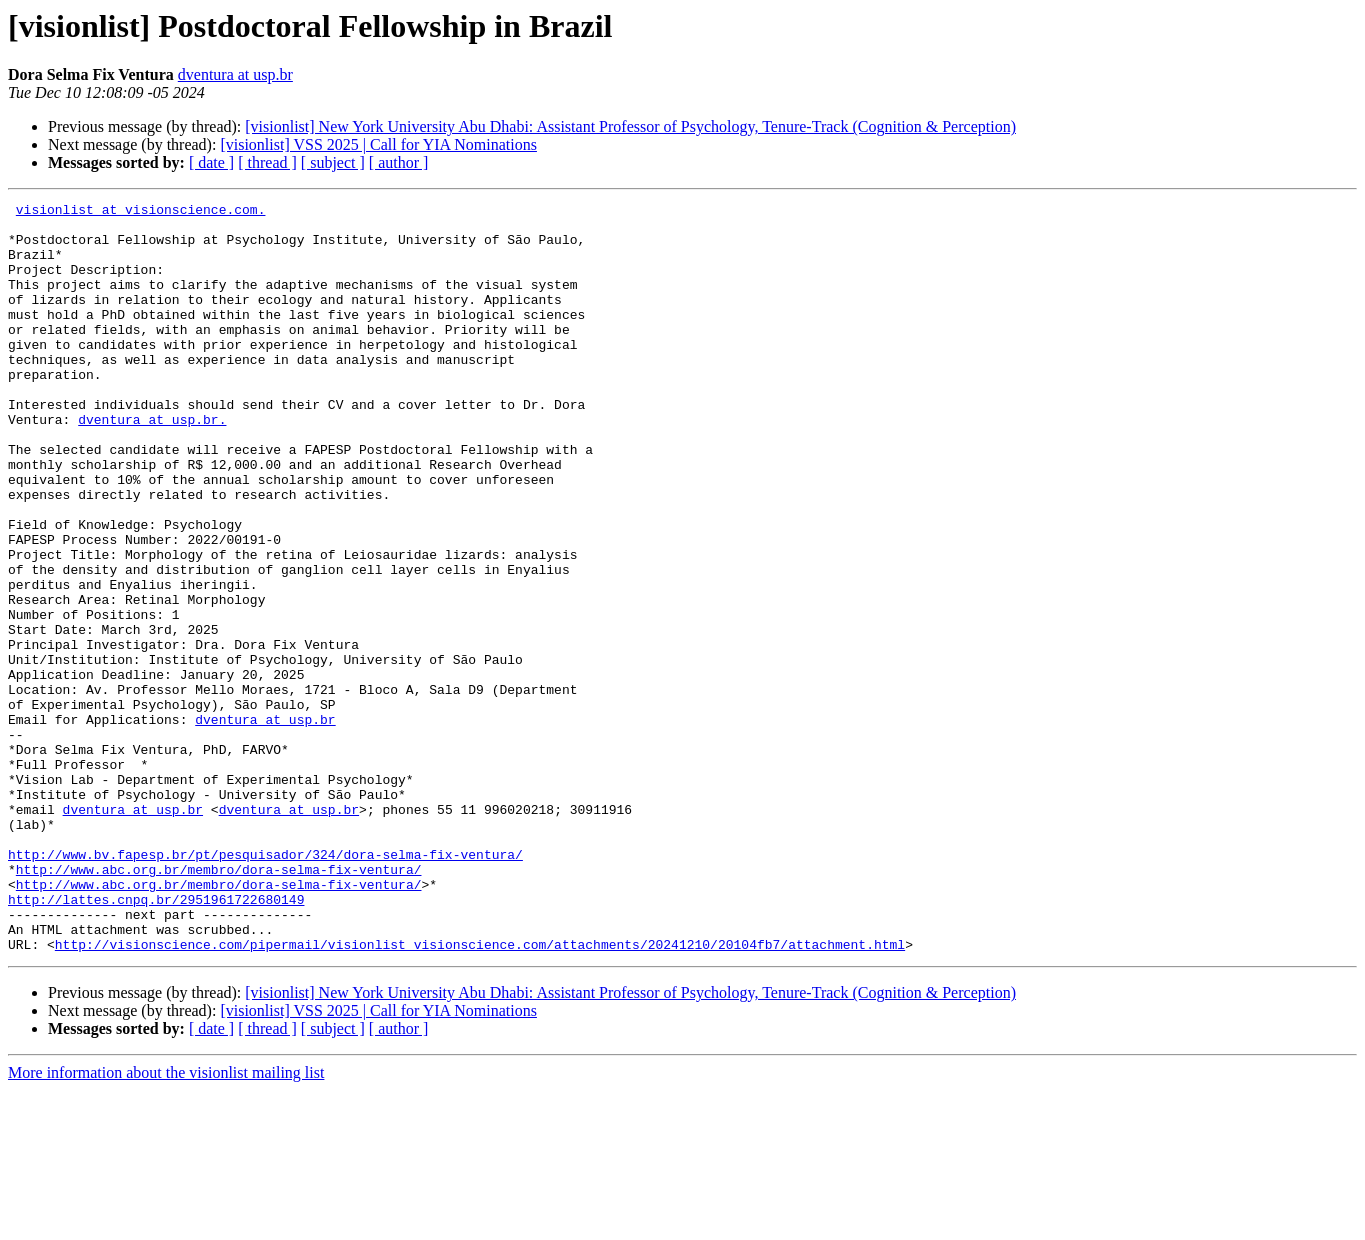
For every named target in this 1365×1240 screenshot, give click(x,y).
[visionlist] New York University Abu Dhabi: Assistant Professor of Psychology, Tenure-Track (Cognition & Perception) (630, 126)
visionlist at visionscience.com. (141, 212)
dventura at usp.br (235, 74)
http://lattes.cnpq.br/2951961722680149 (156, 1040)
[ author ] (399, 162)
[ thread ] (267, 162)
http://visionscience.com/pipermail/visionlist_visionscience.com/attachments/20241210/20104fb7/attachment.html (480, 1094)
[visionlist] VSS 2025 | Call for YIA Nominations (378, 144)
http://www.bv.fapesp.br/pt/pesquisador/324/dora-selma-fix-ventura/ (265, 986)
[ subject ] (333, 162)
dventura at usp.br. (152, 464)
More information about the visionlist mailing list (166, 1222)
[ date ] (211, 162)
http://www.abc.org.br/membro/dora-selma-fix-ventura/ (219, 1004)
